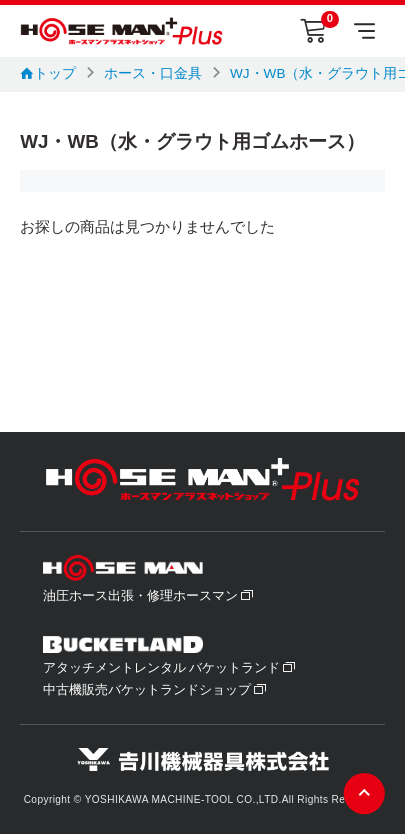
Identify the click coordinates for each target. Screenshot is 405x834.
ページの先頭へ (364, 793)
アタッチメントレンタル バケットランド (170, 668)
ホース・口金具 (153, 73)
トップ (48, 73)
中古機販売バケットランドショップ (155, 690)
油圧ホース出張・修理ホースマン (148, 596)
